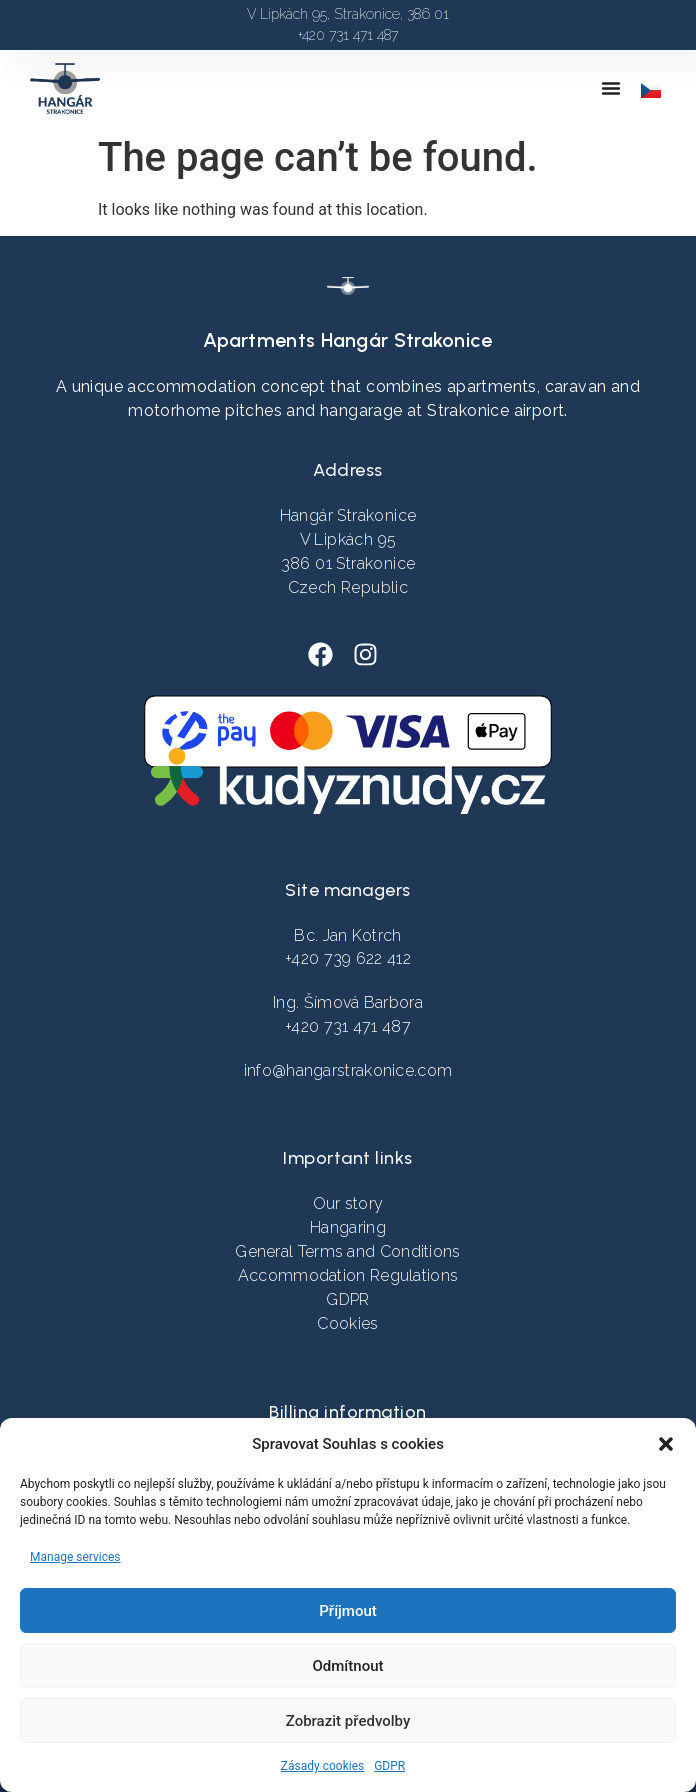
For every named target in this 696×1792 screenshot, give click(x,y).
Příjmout (347, 1611)
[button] (666, 1444)
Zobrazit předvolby (348, 1721)
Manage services (75, 1557)
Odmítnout (348, 1666)
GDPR (389, 1766)
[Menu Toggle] (611, 88)
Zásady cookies (322, 1766)
